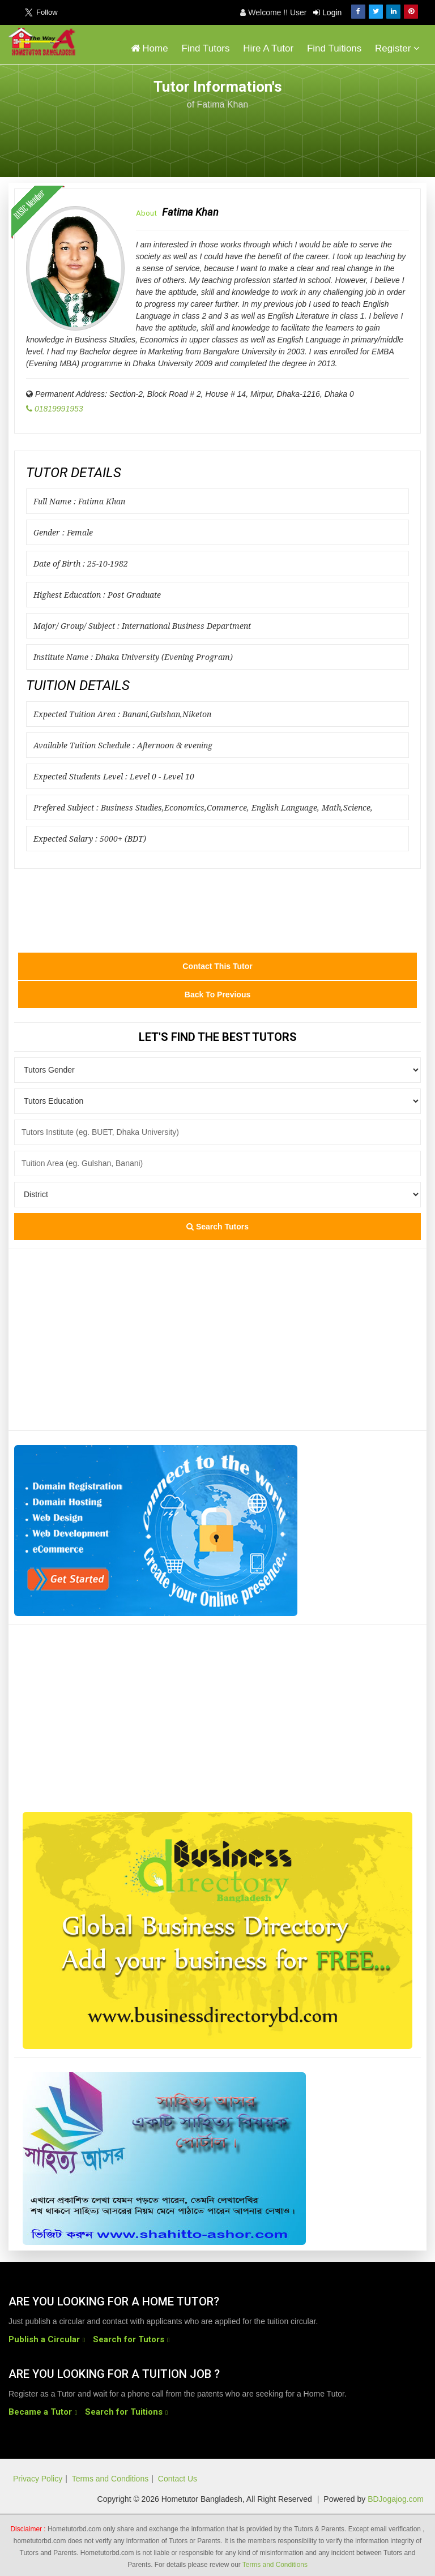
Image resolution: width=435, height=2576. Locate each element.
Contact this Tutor (217, 966)
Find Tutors (205, 48)
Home (149, 48)
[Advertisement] (336, 137)
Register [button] (397, 48)
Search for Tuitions (124, 2412)
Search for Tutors (128, 2339)
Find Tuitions (334, 48)
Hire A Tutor (268, 48)
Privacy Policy (37, 2478)
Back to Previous (217, 994)
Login (327, 12)
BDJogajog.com (396, 2499)
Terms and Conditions (110, 2478)
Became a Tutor (40, 2412)
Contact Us (177, 2478)
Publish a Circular (44, 2339)
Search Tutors (217, 1226)
